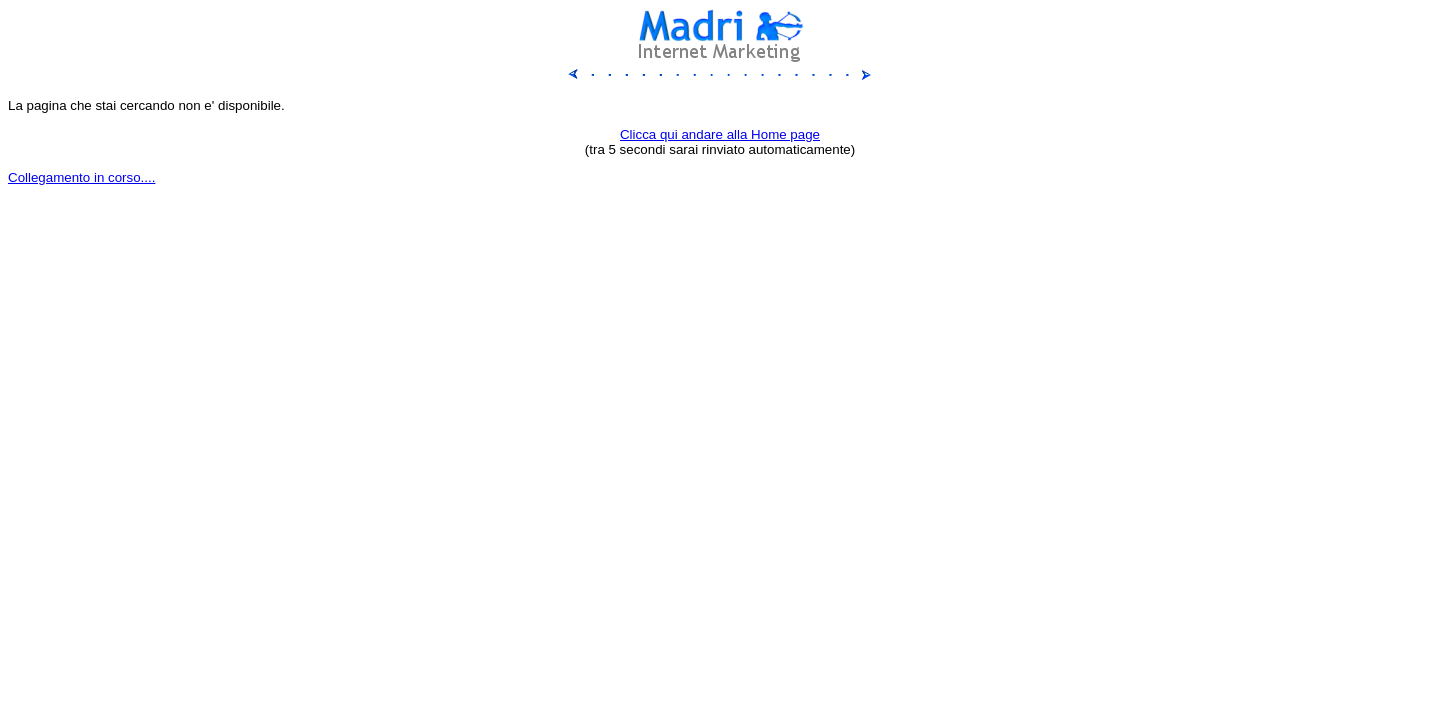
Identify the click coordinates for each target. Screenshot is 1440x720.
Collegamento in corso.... (81, 177)
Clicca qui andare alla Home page (720, 134)
